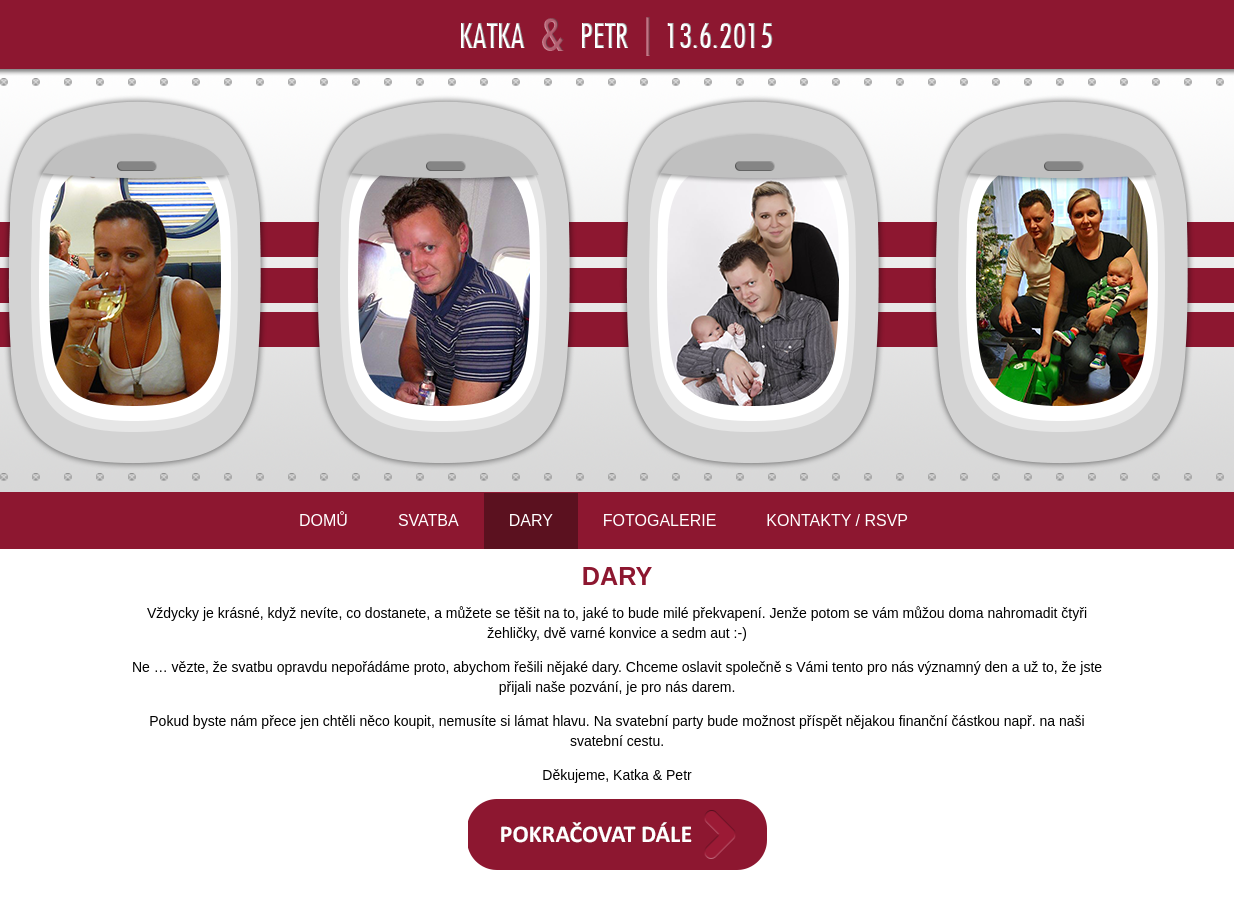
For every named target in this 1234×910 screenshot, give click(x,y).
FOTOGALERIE (660, 520)
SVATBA (428, 520)
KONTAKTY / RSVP (837, 520)
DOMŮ (323, 520)
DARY (531, 520)
